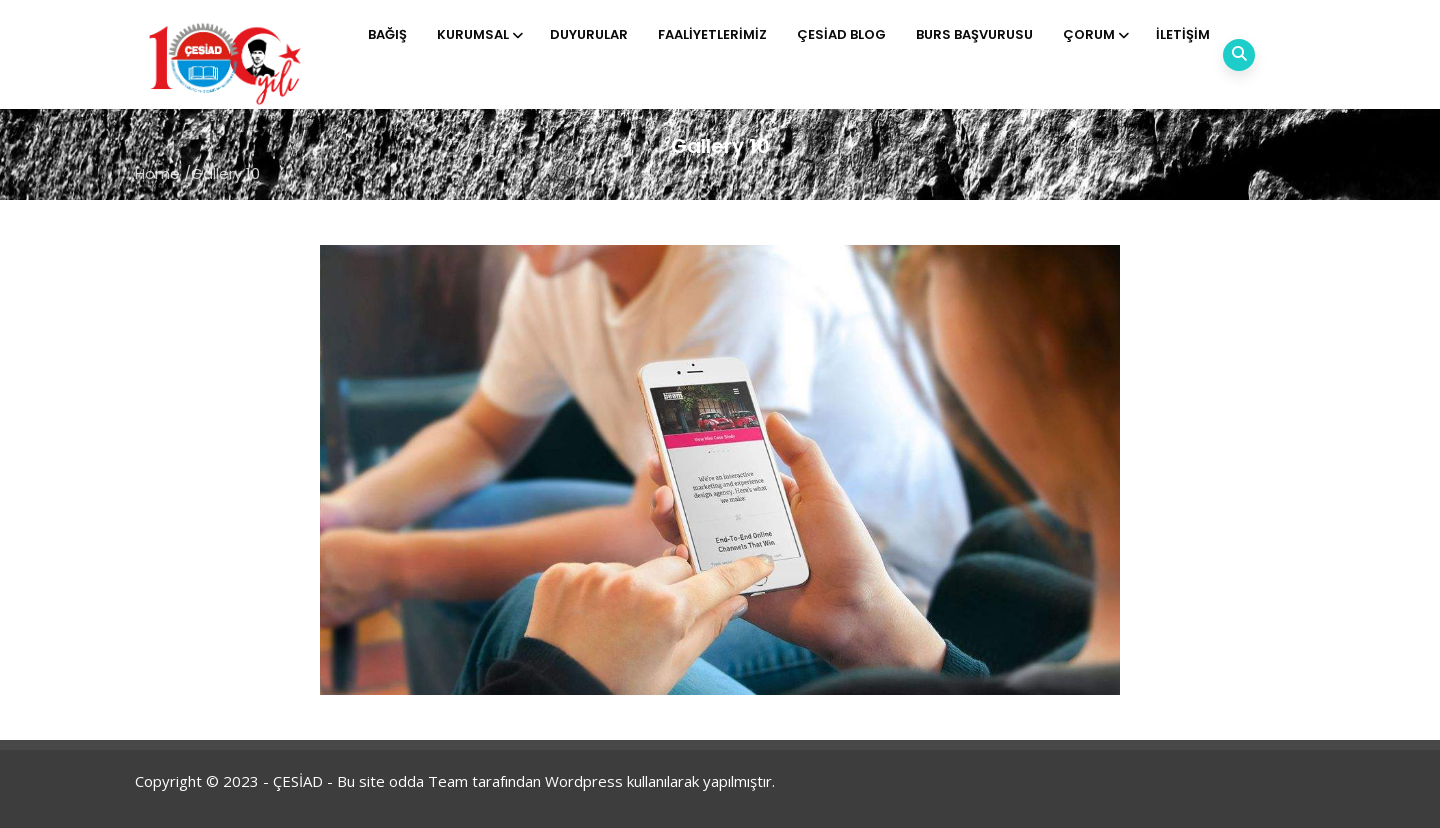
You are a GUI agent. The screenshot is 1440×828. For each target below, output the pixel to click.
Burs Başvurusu (974, 34)
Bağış (387, 34)
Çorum (1094, 34)
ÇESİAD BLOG (841, 34)
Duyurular (589, 34)
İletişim (1183, 34)
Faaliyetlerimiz (712, 34)
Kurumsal (478, 34)
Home (157, 173)
